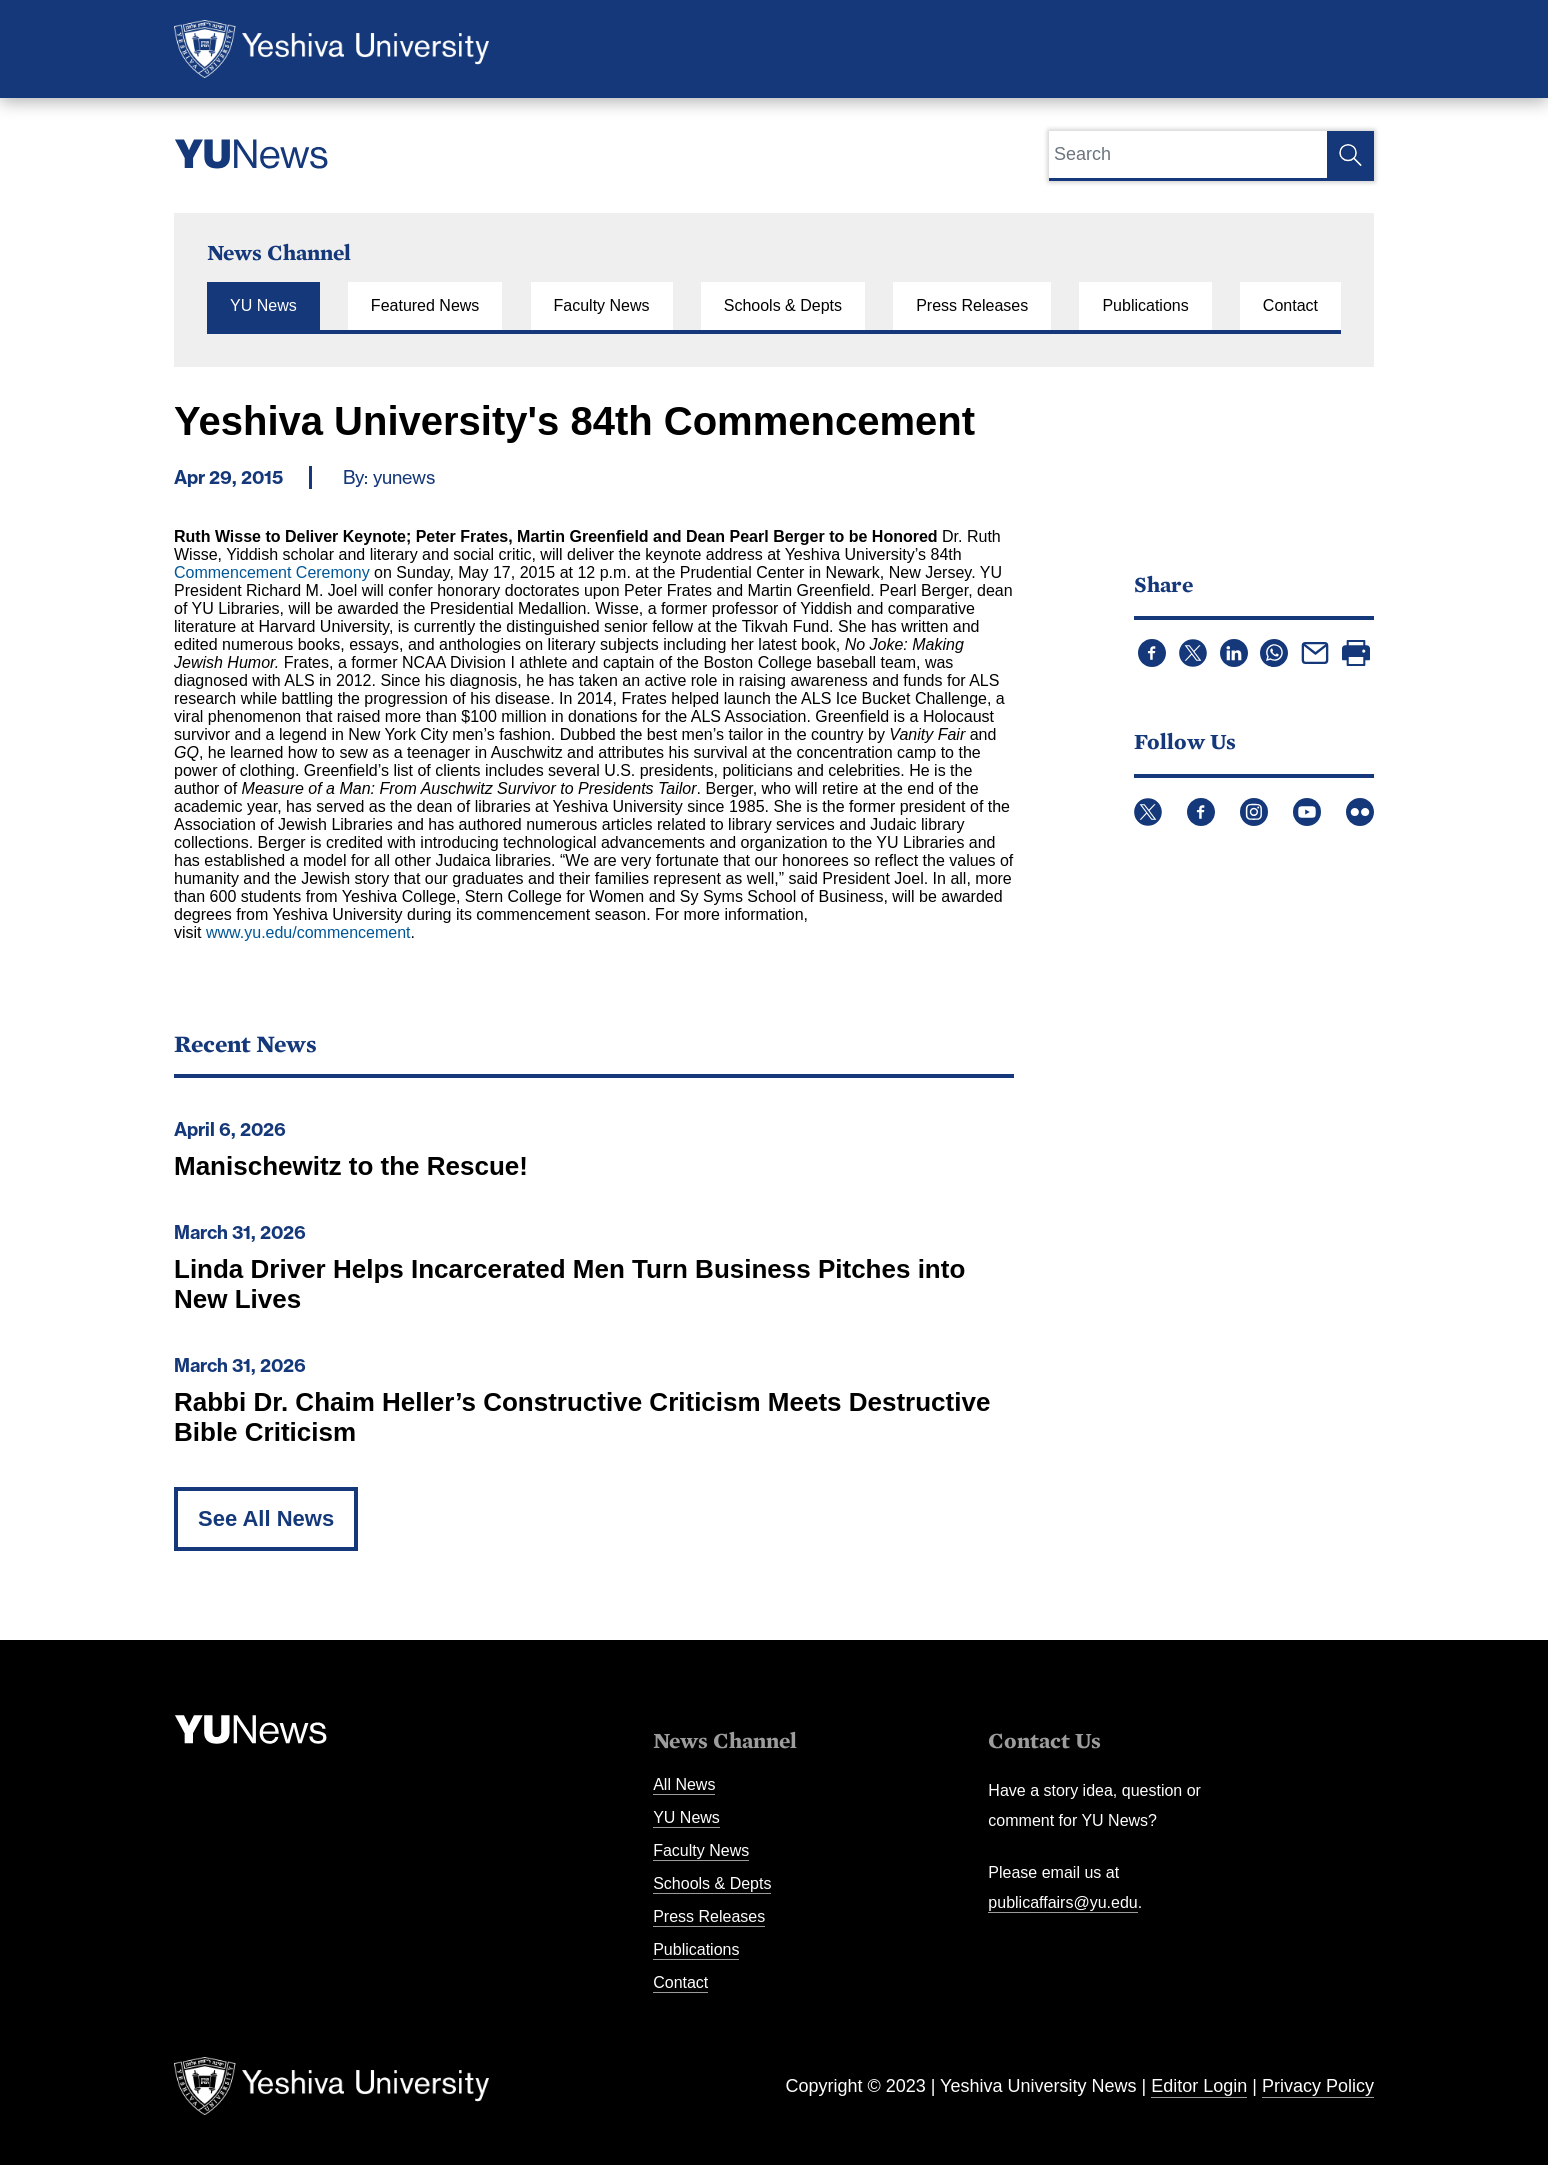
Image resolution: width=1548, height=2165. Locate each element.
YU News (263, 305)
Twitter (1148, 812)
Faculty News (602, 305)
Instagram (1254, 812)
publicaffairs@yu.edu (1062, 1902)
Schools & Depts (783, 305)
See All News (266, 1518)
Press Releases (972, 305)
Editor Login (1199, 2086)
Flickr (1360, 812)
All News (684, 1784)
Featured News (425, 305)
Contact (1290, 305)
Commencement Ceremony (272, 572)
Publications (1145, 305)
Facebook (1201, 812)
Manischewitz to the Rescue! (351, 1166)
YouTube (1307, 812)
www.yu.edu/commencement (308, 932)
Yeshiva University (331, 49)
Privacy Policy (1318, 2086)
